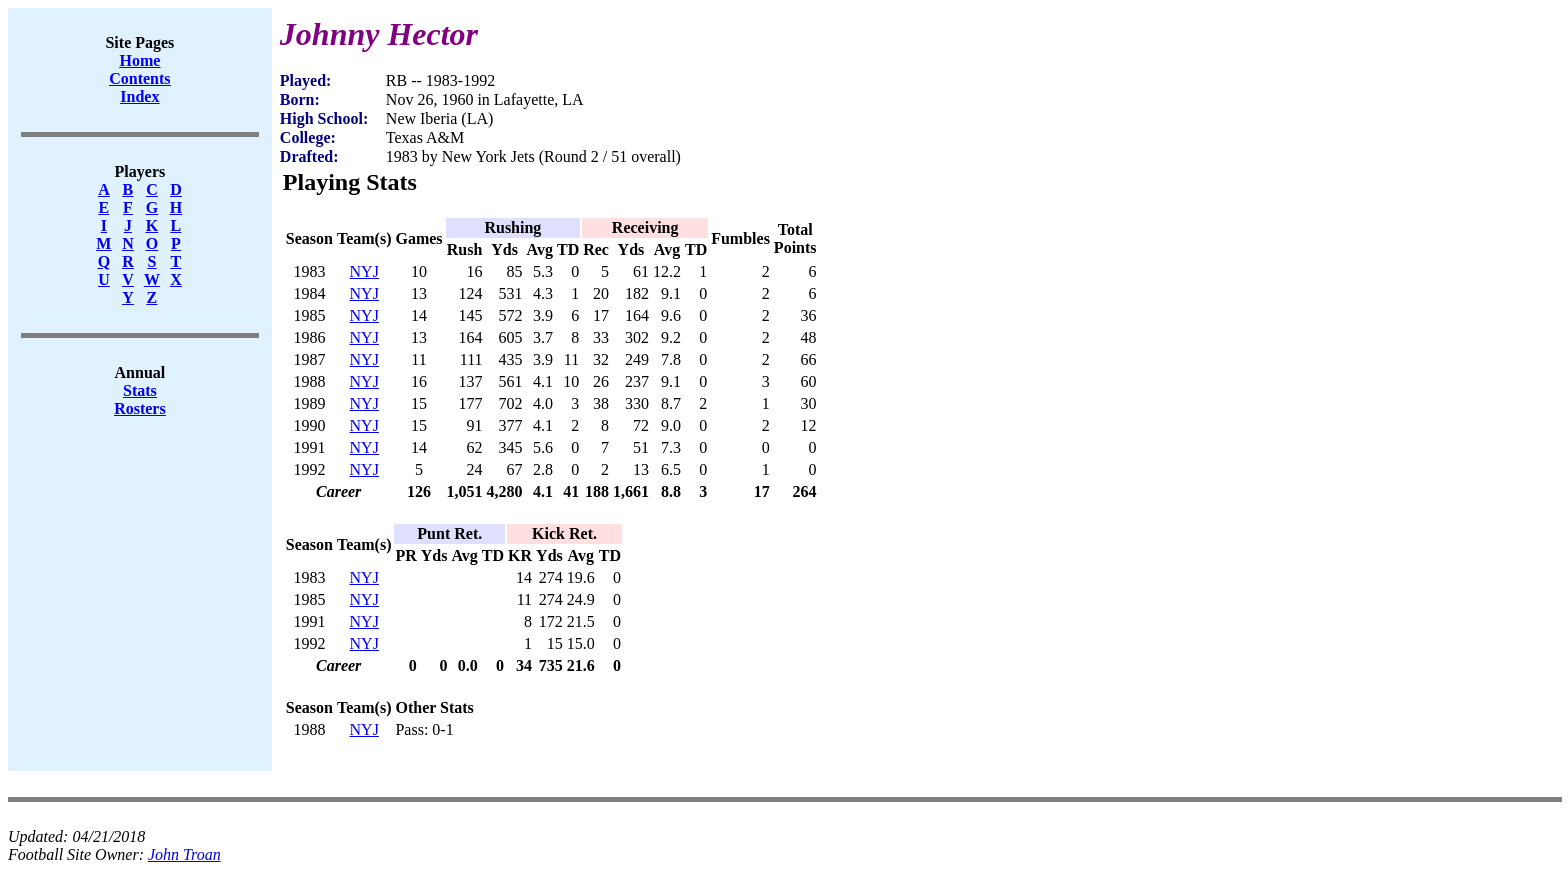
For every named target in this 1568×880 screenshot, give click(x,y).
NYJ (364, 271)
